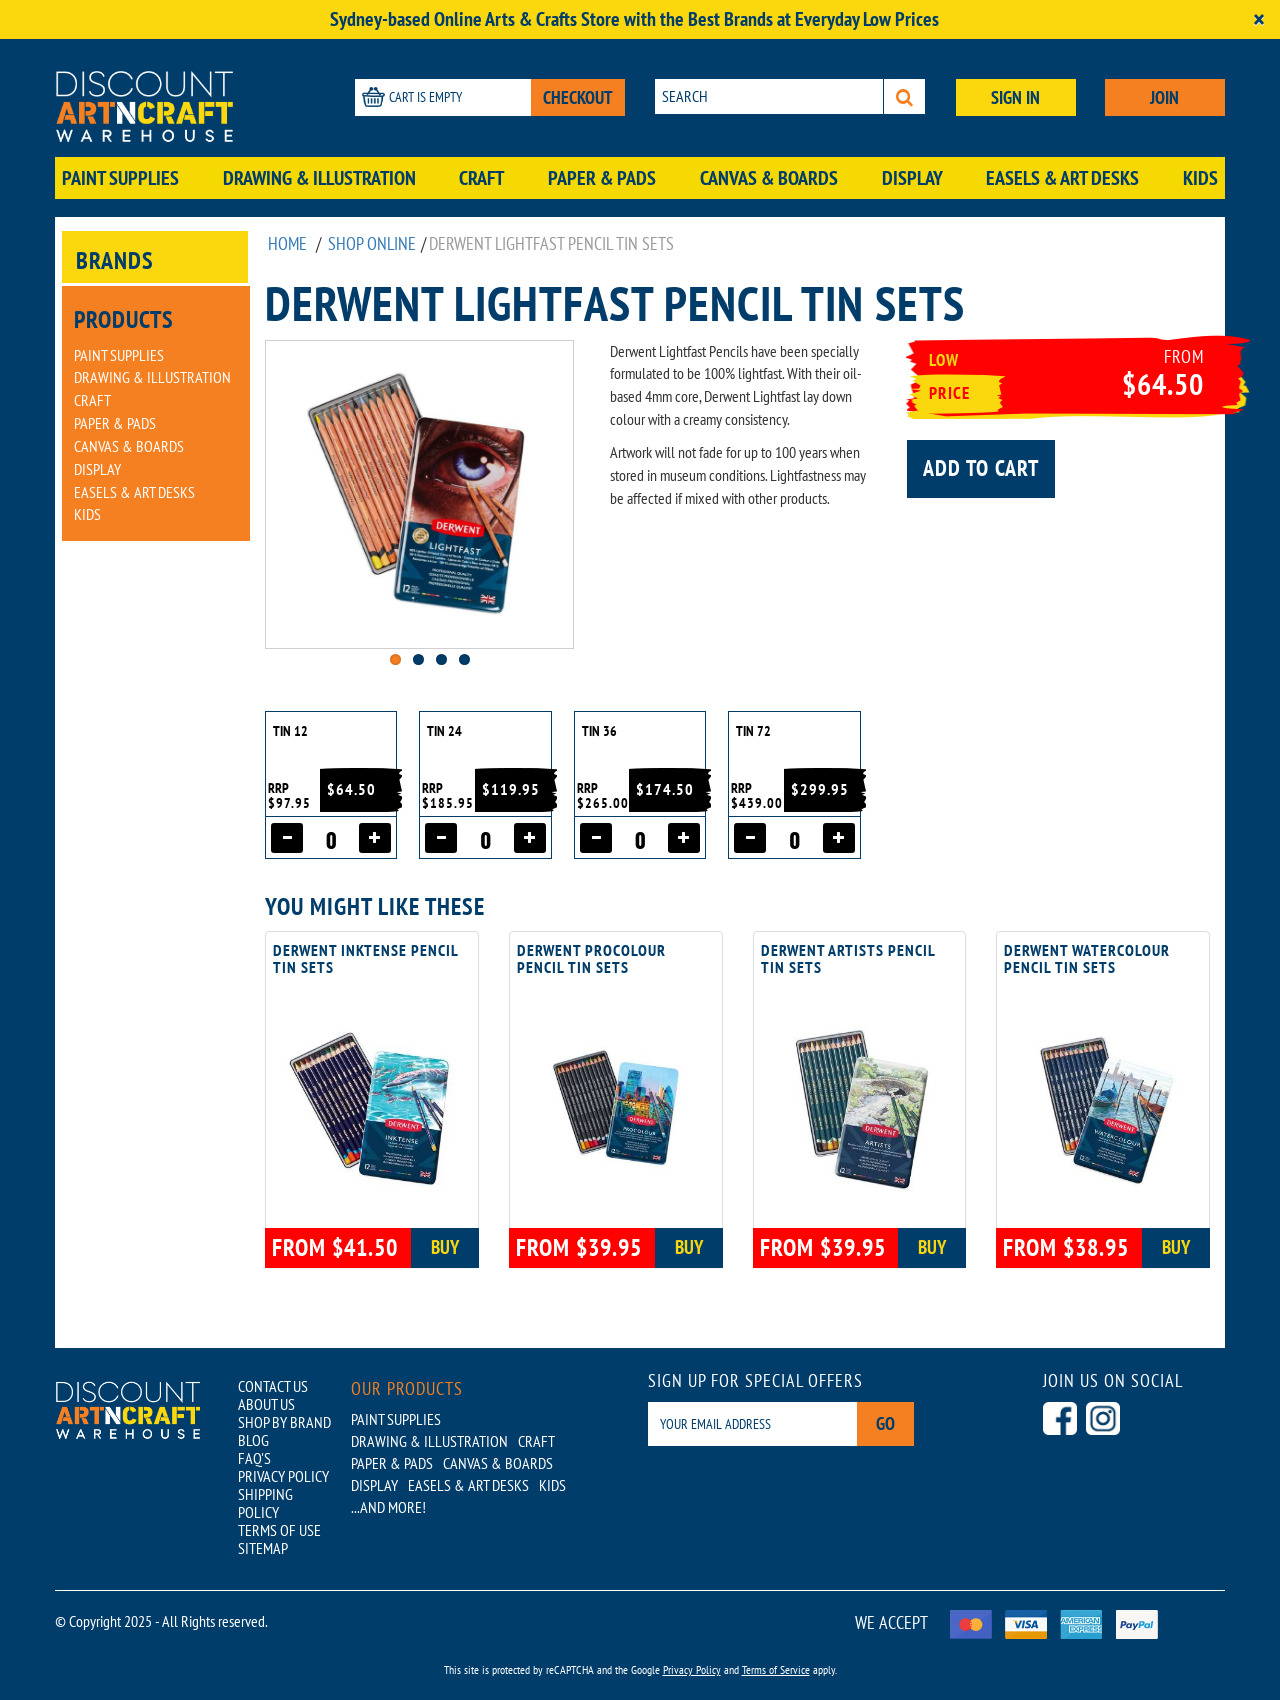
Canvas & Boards (769, 178)
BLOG (253, 1440)
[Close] (1259, 19)
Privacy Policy (692, 1669)
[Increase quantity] (375, 838)
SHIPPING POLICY (265, 1503)
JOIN (1164, 97)
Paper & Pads (602, 178)
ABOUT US (266, 1404)
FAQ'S (254, 1458)
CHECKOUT (578, 97)
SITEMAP (263, 1548)
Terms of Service (776, 1669)
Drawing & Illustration (319, 178)
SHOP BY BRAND (284, 1422)
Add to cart (981, 468)
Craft (481, 178)
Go (885, 1423)
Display (912, 178)
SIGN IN (1015, 97)
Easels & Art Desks (1062, 178)
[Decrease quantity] (287, 838)
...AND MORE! (388, 1507)
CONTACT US (273, 1386)
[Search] (904, 96)
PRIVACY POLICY (283, 1476)
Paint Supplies (120, 178)
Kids (1200, 178)
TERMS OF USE (279, 1530)
